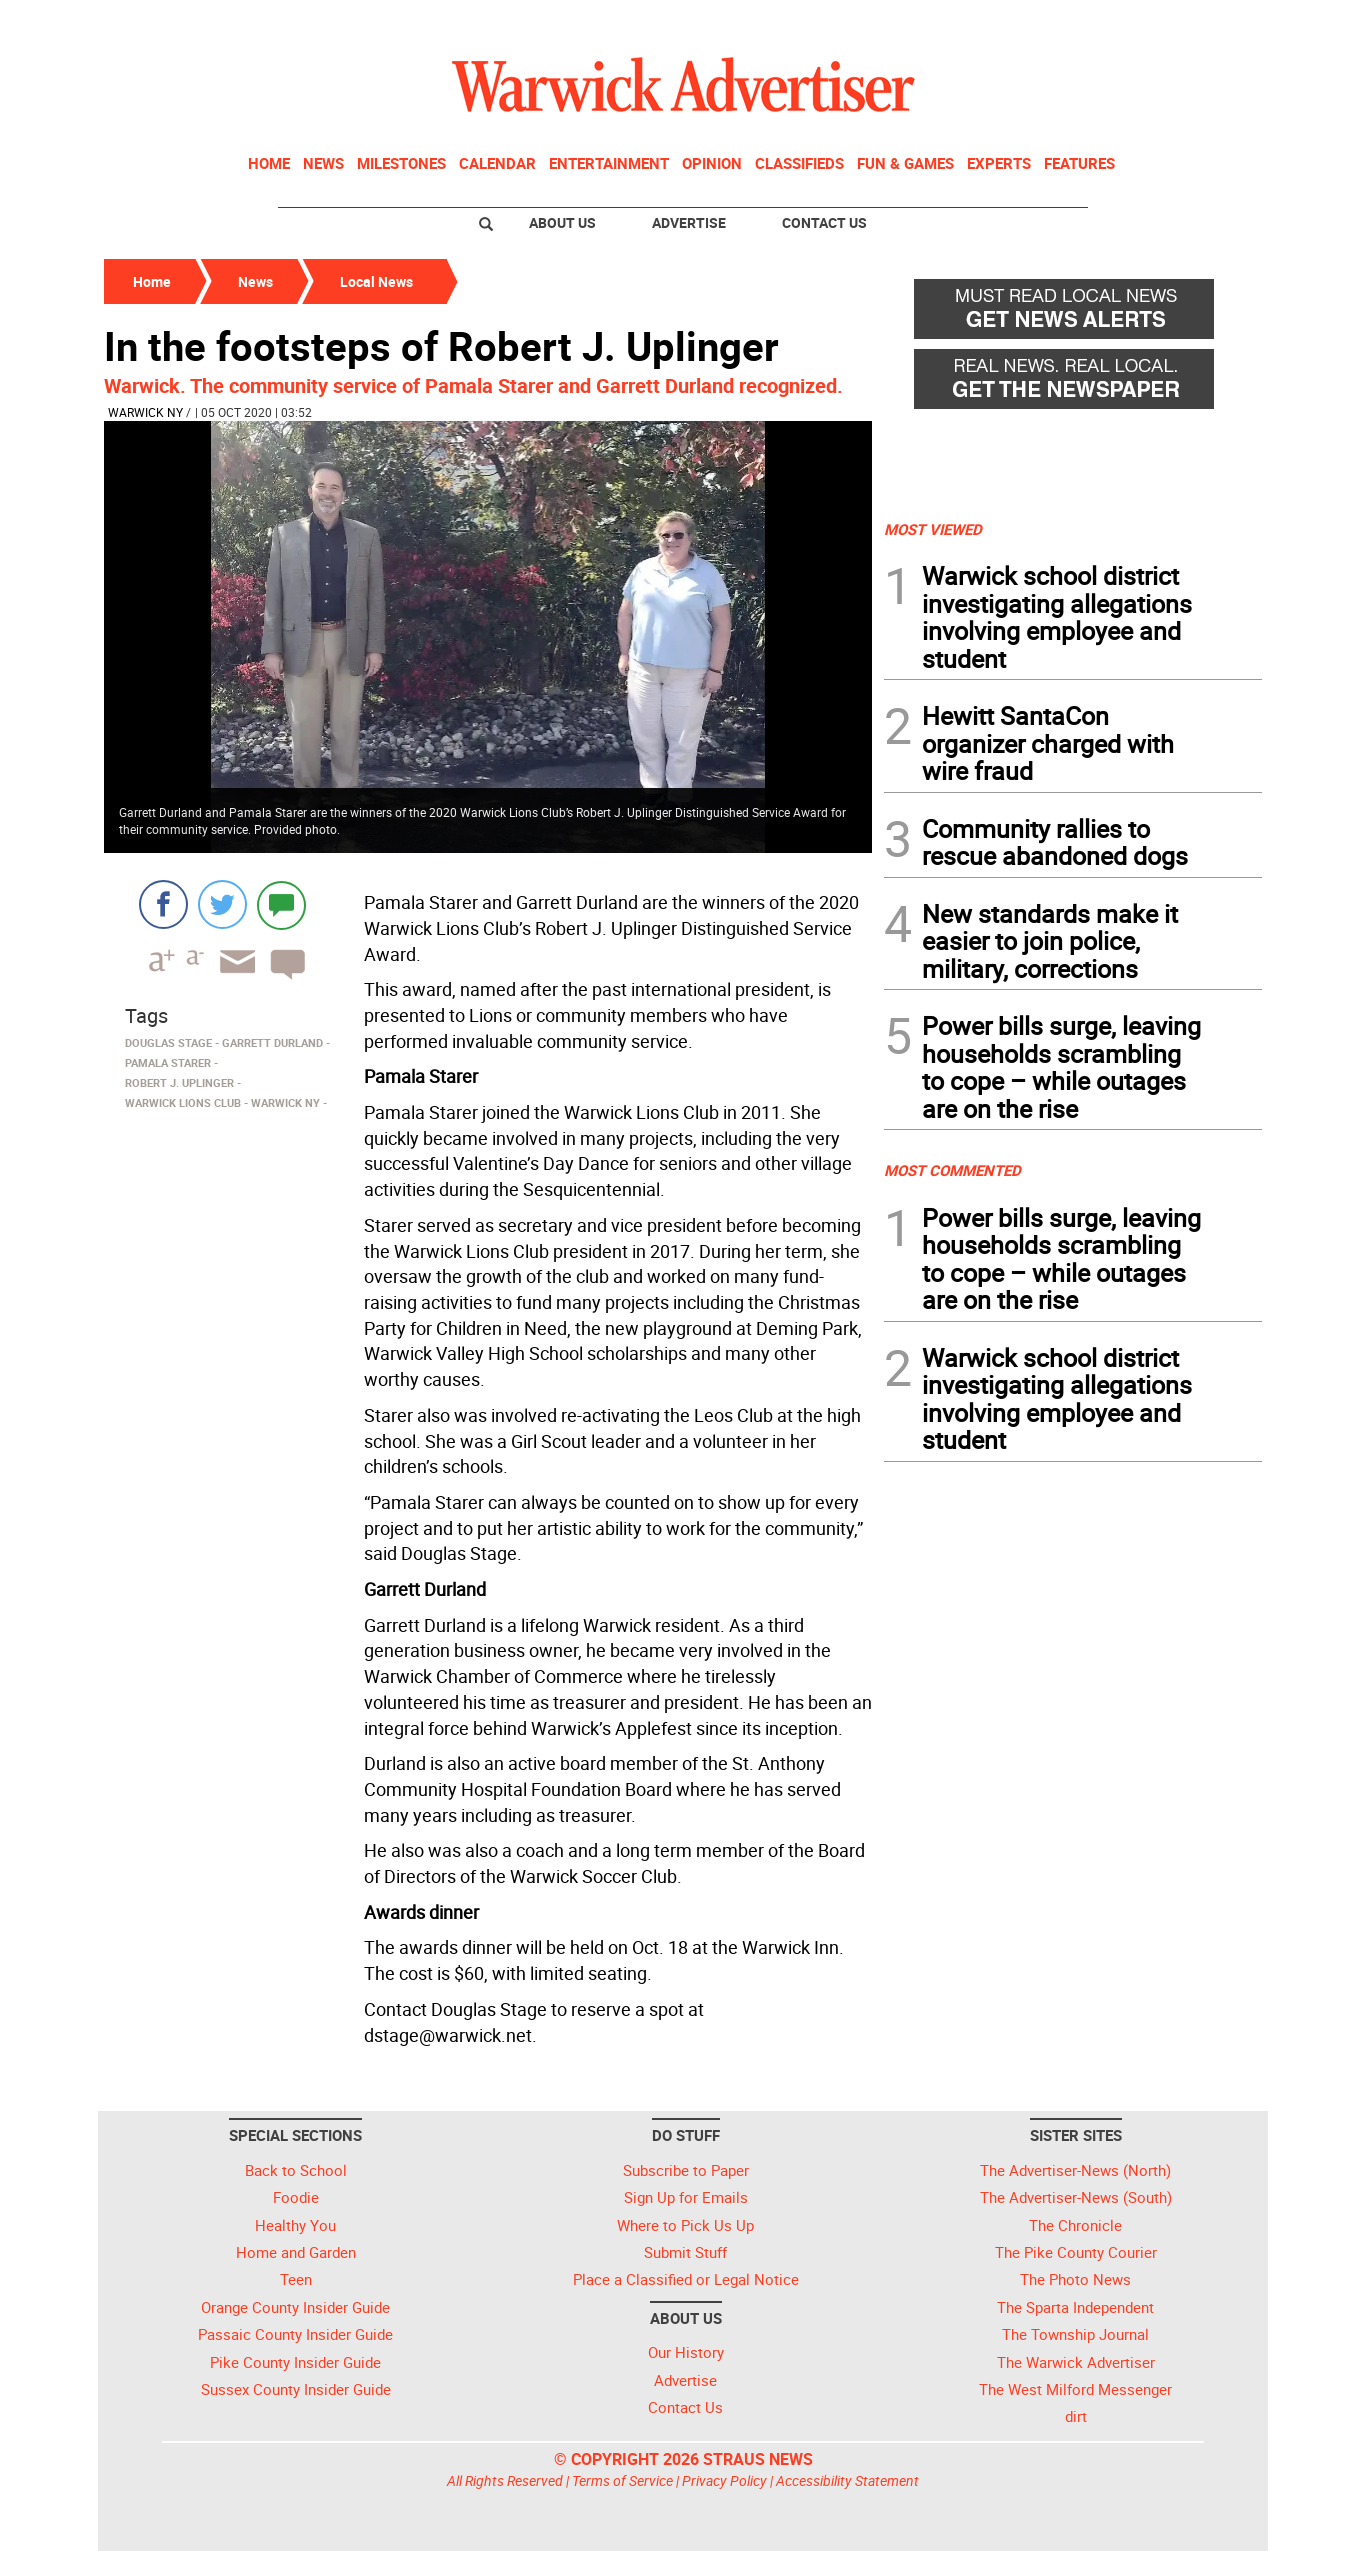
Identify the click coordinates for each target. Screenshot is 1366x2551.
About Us (562, 222)
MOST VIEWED (933, 529)
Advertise (689, 222)
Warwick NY (145, 412)
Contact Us (824, 222)
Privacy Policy (724, 2480)
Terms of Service (622, 2480)
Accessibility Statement (847, 2480)
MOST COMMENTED (952, 1170)
